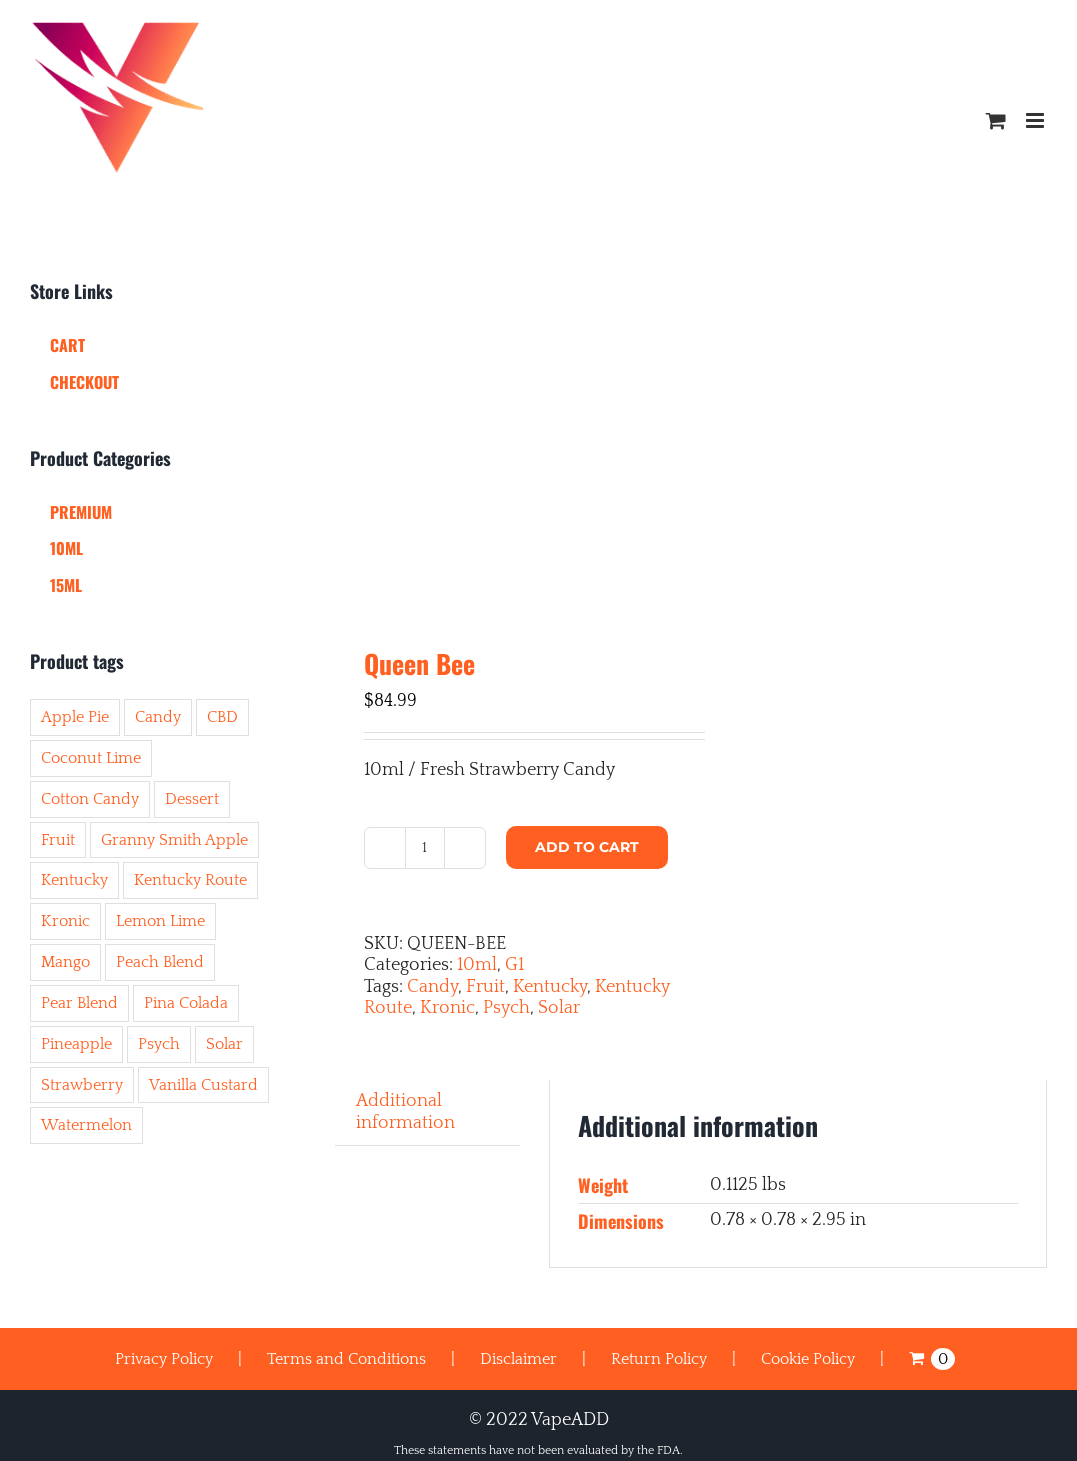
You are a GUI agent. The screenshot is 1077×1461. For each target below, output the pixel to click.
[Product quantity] (425, 848)
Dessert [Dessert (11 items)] (192, 799)
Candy (432, 987)
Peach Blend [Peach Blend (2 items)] (160, 962)
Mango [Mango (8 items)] (65, 962)
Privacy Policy (164, 1359)
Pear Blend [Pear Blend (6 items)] (79, 1003)
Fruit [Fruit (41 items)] (58, 840)
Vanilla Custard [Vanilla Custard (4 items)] (203, 1085)
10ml (477, 965)
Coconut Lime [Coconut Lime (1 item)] (91, 758)
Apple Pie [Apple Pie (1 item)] (75, 717)
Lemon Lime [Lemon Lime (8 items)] (160, 921)
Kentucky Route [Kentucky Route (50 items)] (190, 880)
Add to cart (587, 847)
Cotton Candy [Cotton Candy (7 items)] (90, 799)
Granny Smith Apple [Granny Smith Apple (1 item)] (174, 840)
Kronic (447, 1008)
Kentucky (550, 987)
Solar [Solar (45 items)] (224, 1044)
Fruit (485, 987)
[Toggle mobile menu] (1036, 120)
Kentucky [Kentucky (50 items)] (74, 880)
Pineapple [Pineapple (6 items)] (76, 1044)
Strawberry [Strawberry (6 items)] (82, 1085)
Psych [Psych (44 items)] (159, 1044)
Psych (506, 1008)
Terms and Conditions (346, 1359)
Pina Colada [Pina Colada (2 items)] (186, 1003)
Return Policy (659, 1359)
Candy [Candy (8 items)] (158, 717)
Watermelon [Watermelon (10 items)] (86, 1125)
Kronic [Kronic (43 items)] (65, 921)
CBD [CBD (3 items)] (222, 717)
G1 (514, 965)
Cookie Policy (808, 1359)
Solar (559, 1008)
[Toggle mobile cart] (996, 120)
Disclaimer (518, 1359)
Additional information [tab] (405, 1112)
